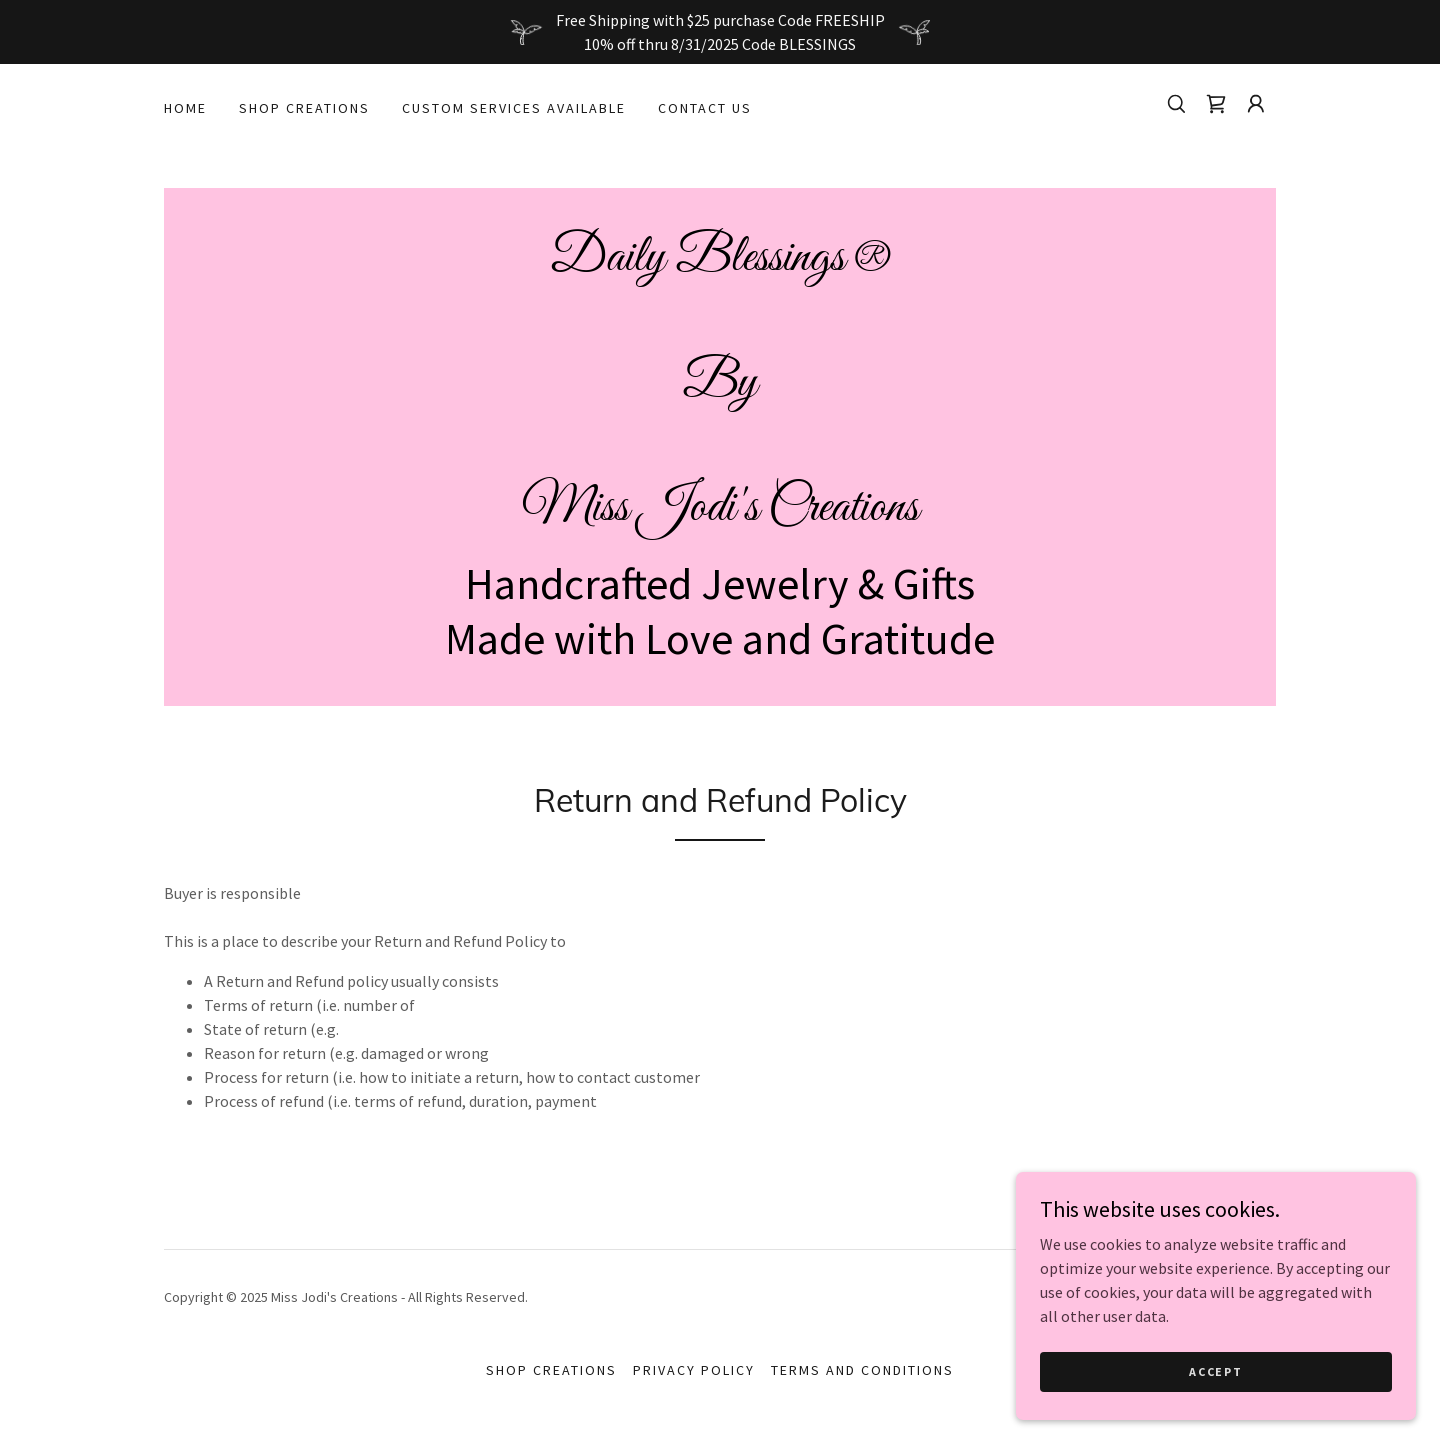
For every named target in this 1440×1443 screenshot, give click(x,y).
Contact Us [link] (705, 108)
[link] (1216, 104)
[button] (1256, 104)
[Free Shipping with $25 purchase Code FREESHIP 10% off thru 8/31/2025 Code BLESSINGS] (720, 32)
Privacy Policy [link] (694, 1370)
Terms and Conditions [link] (862, 1370)
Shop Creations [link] (304, 108)
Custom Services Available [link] (514, 108)
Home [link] (185, 108)
